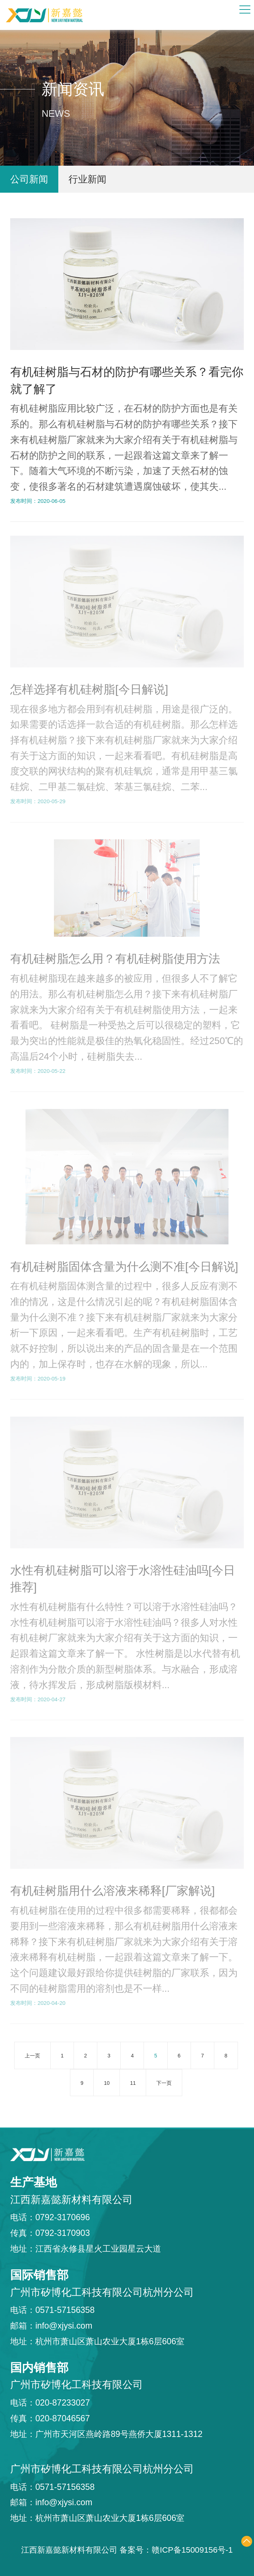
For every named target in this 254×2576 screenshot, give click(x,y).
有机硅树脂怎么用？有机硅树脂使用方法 (115, 955)
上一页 (32, 2056)
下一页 (164, 2083)
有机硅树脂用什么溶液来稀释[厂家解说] (112, 1887)
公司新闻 (29, 179)
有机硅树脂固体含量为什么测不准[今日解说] (124, 1262)
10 (107, 2083)
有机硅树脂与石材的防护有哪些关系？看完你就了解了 (126, 380)
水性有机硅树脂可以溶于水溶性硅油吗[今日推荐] (122, 1575)
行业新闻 (87, 179)
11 (133, 2083)
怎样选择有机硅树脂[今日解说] (89, 685)
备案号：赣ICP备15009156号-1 (176, 2549)
